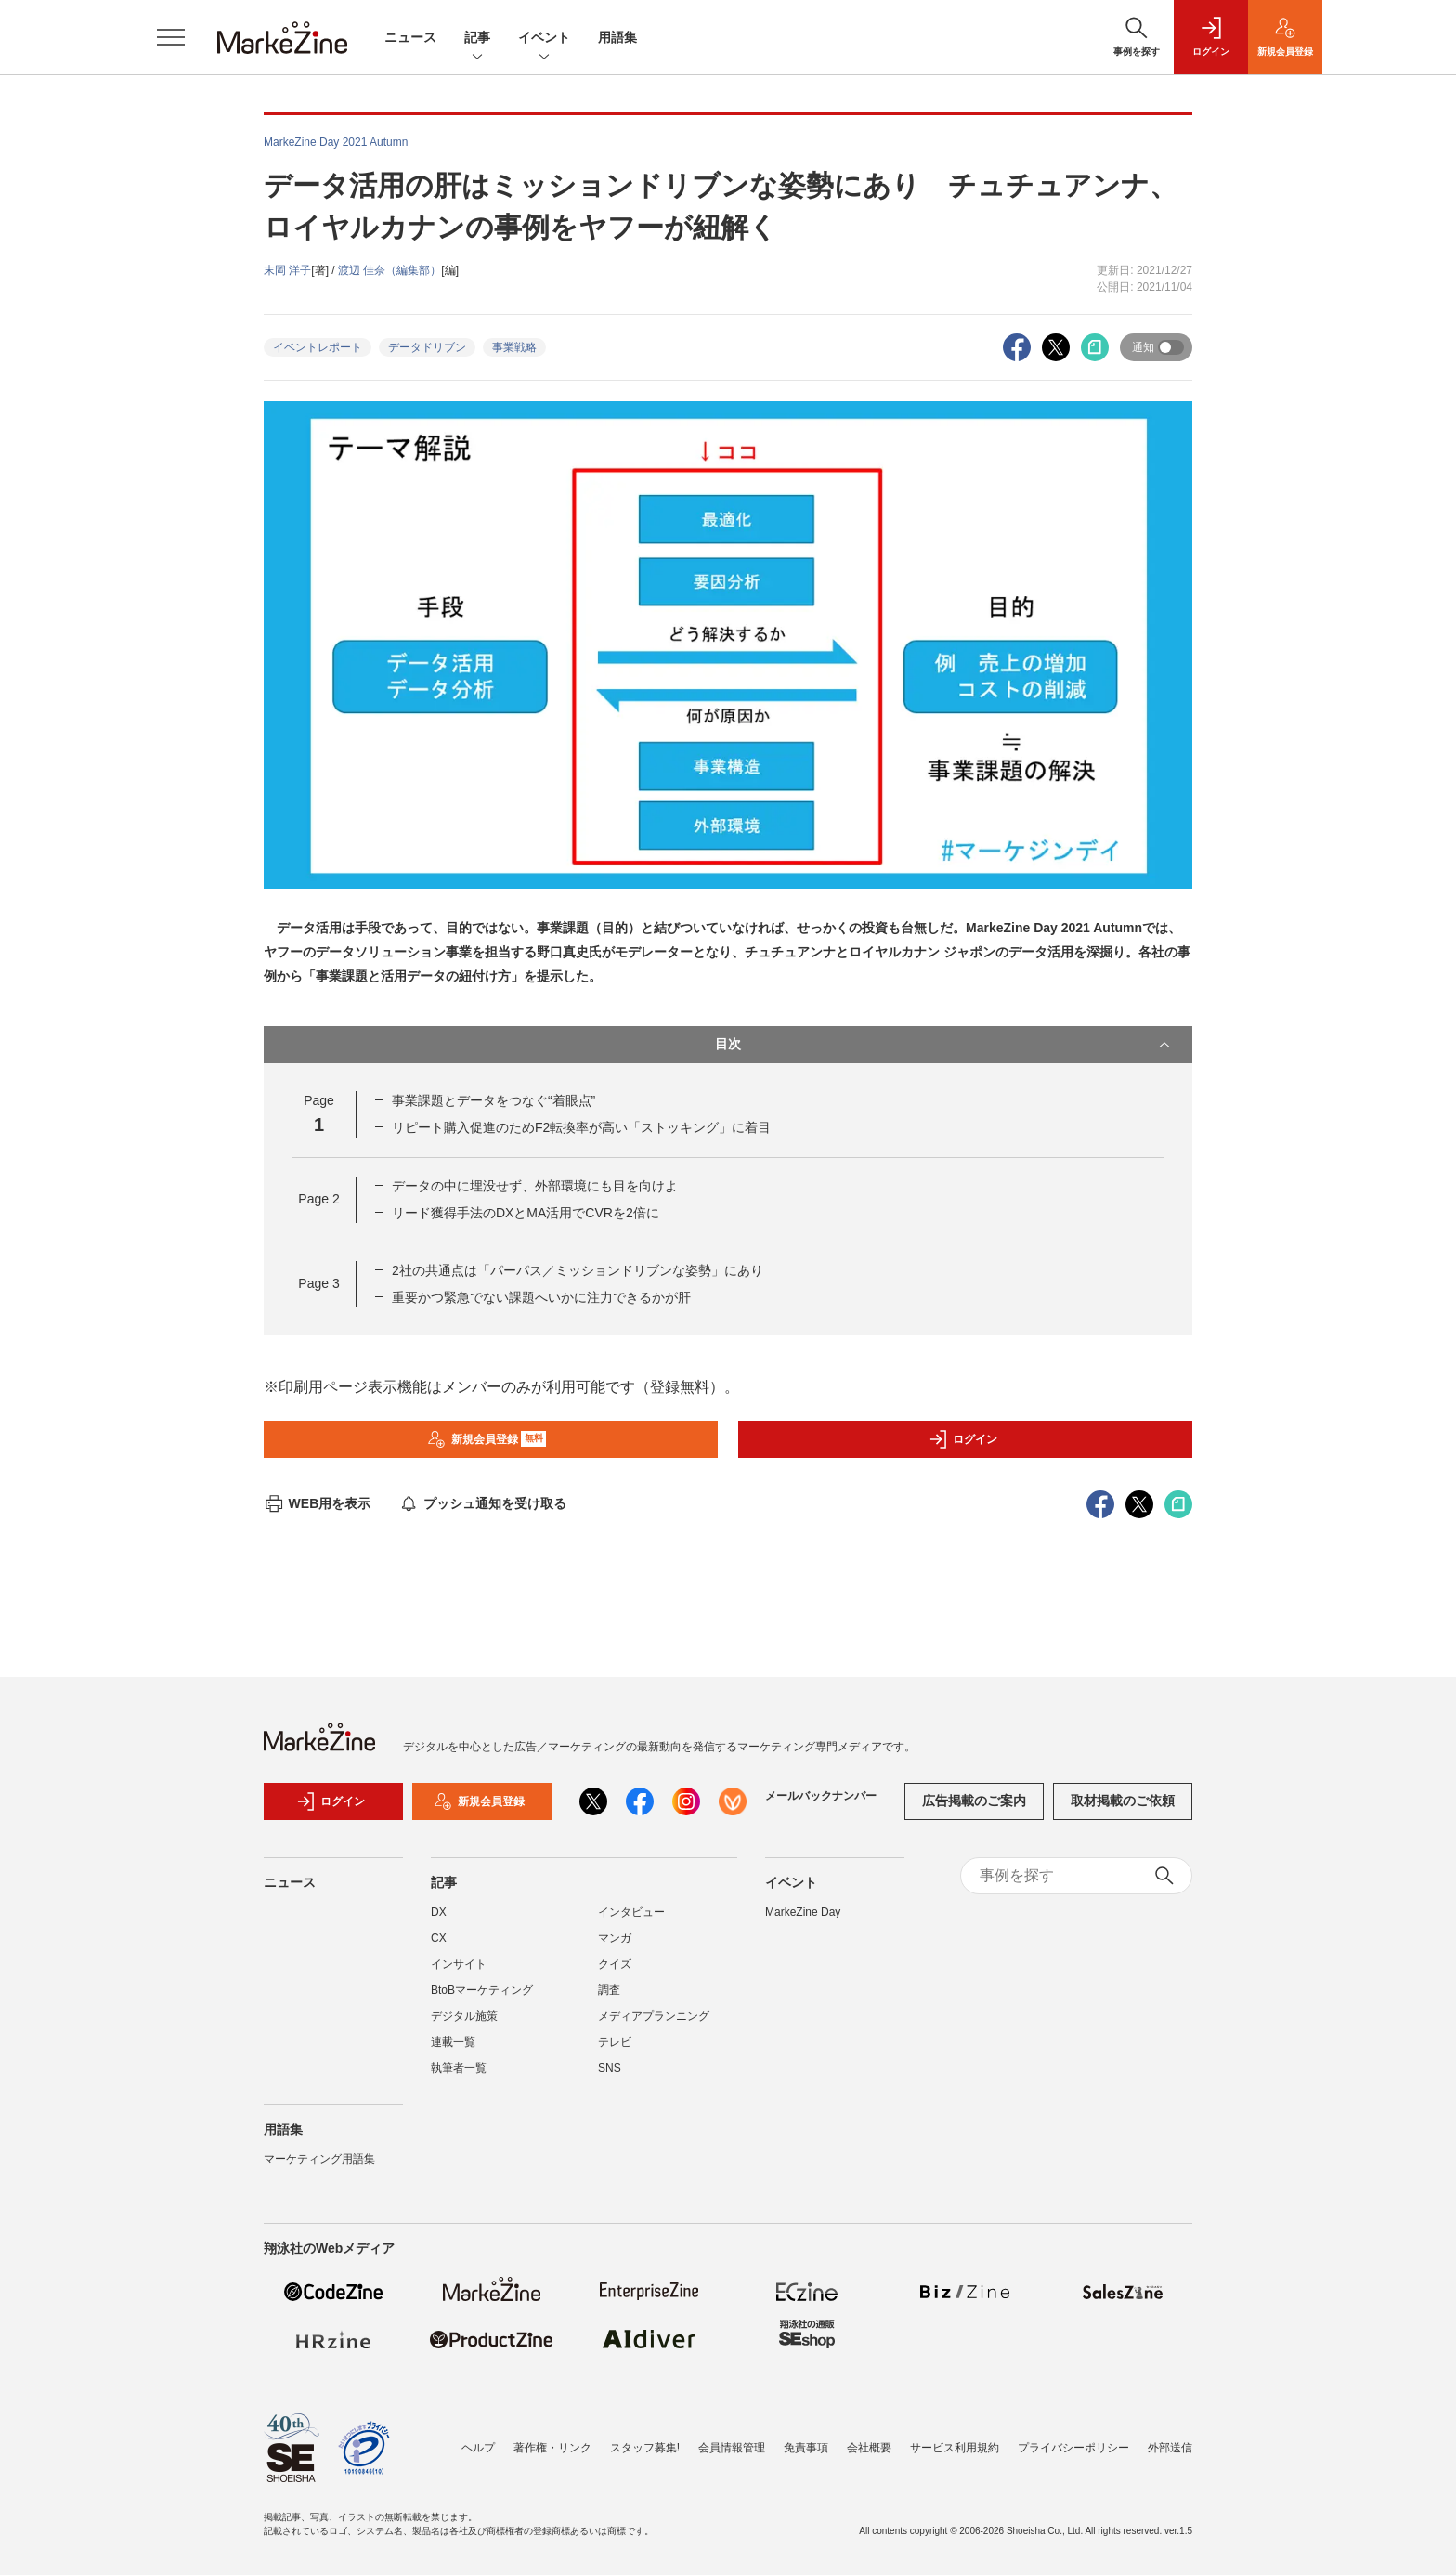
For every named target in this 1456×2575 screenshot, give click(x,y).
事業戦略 (514, 347)
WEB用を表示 (317, 1503)
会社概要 (869, 2447)
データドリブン (427, 347)
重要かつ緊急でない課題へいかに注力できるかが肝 (541, 1297)
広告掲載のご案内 (974, 1800)
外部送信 (1170, 2447)
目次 (944, 1044)
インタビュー (631, 1911)
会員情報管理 (731, 2447)
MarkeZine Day (802, 1911)
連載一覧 (453, 2041)
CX (439, 1937)
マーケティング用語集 (319, 2158)
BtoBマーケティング (482, 1989)
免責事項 (806, 2447)
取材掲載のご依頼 (1123, 1800)
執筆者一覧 (459, 2067)
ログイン (963, 1439)
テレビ (614, 2041)
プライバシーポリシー (1073, 2447)
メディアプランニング (653, 2015)
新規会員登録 (487, 1439)
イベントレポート (317, 347)
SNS (609, 2067)
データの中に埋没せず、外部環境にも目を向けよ (535, 1185)
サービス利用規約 (954, 2447)
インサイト (459, 1963)
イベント (544, 38)
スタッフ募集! (645, 2447)
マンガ (614, 1937)
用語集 (617, 37)
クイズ (614, 1963)
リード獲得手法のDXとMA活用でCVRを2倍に (525, 1212)
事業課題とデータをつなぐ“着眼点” (493, 1100)
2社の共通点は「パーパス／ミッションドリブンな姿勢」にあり (577, 1270)
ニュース (410, 37)
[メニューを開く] (171, 37)
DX (439, 1911)
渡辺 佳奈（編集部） (389, 270)
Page (318, 1198)
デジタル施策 (464, 2015)
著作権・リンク (553, 2447)
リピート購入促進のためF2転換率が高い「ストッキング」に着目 (581, 1127)
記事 (477, 38)
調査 (609, 1989)
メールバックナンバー (821, 1795)
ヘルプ (478, 2447)
